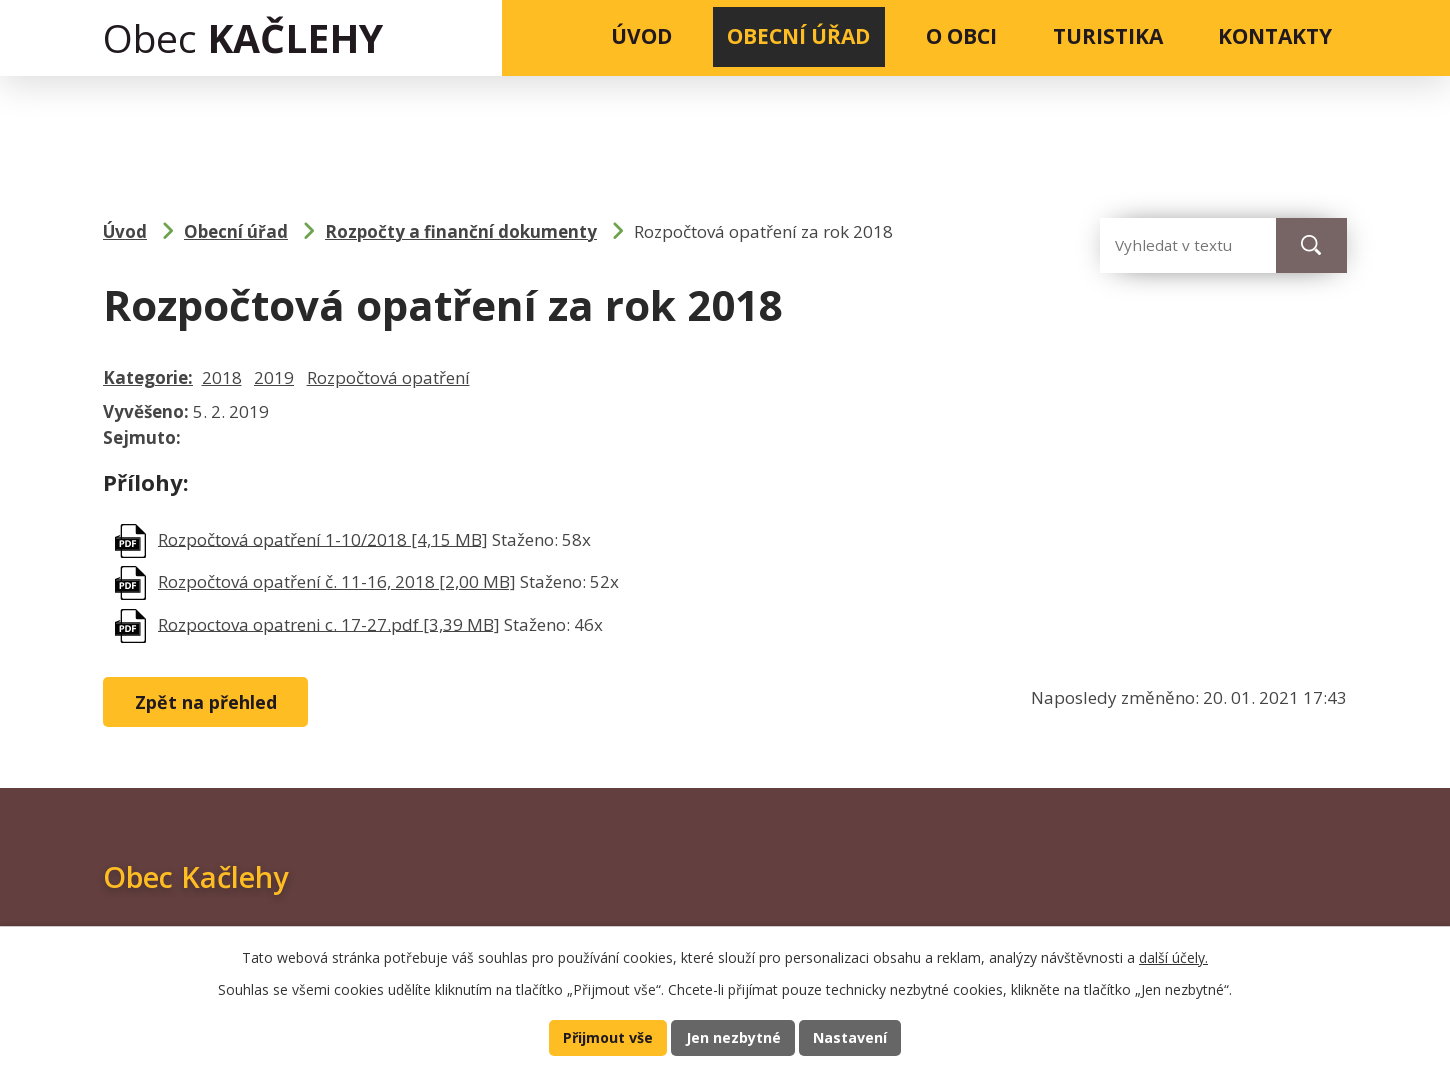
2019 (274, 377)
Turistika (1108, 36)
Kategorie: (148, 377)
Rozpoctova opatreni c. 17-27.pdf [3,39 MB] (329, 623)
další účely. (1173, 955)
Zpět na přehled (210, 702)
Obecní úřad (798, 36)
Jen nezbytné (733, 1037)
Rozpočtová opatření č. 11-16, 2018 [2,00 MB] (337, 581)
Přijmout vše (605, 1037)
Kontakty (1275, 36)
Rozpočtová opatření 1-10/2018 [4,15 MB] (323, 538)
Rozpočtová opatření (388, 377)
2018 (222, 377)
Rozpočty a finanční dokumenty (461, 231)
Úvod (641, 36)
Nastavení (853, 1037)
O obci (961, 36)
